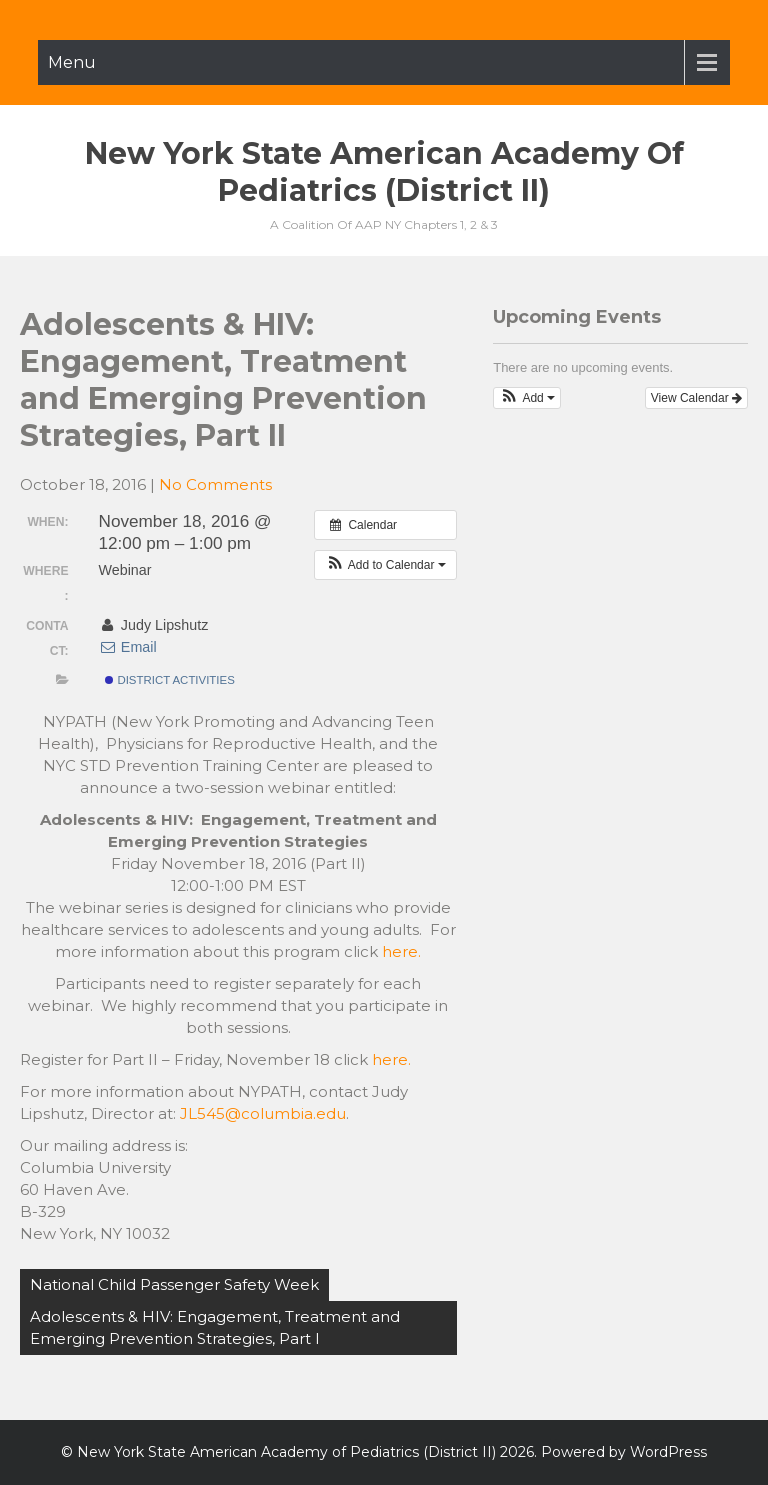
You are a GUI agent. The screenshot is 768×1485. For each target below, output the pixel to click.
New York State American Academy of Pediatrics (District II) (384, 172)
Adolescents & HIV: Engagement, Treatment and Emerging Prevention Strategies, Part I (215, 1327)
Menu (72, 62)
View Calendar (696, 398)
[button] (385, 565)
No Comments (215, 484)
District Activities (170, 680)
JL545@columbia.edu (263, 1113)
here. (401, 951)
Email (128, 647)
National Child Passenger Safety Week (174, 1284)
